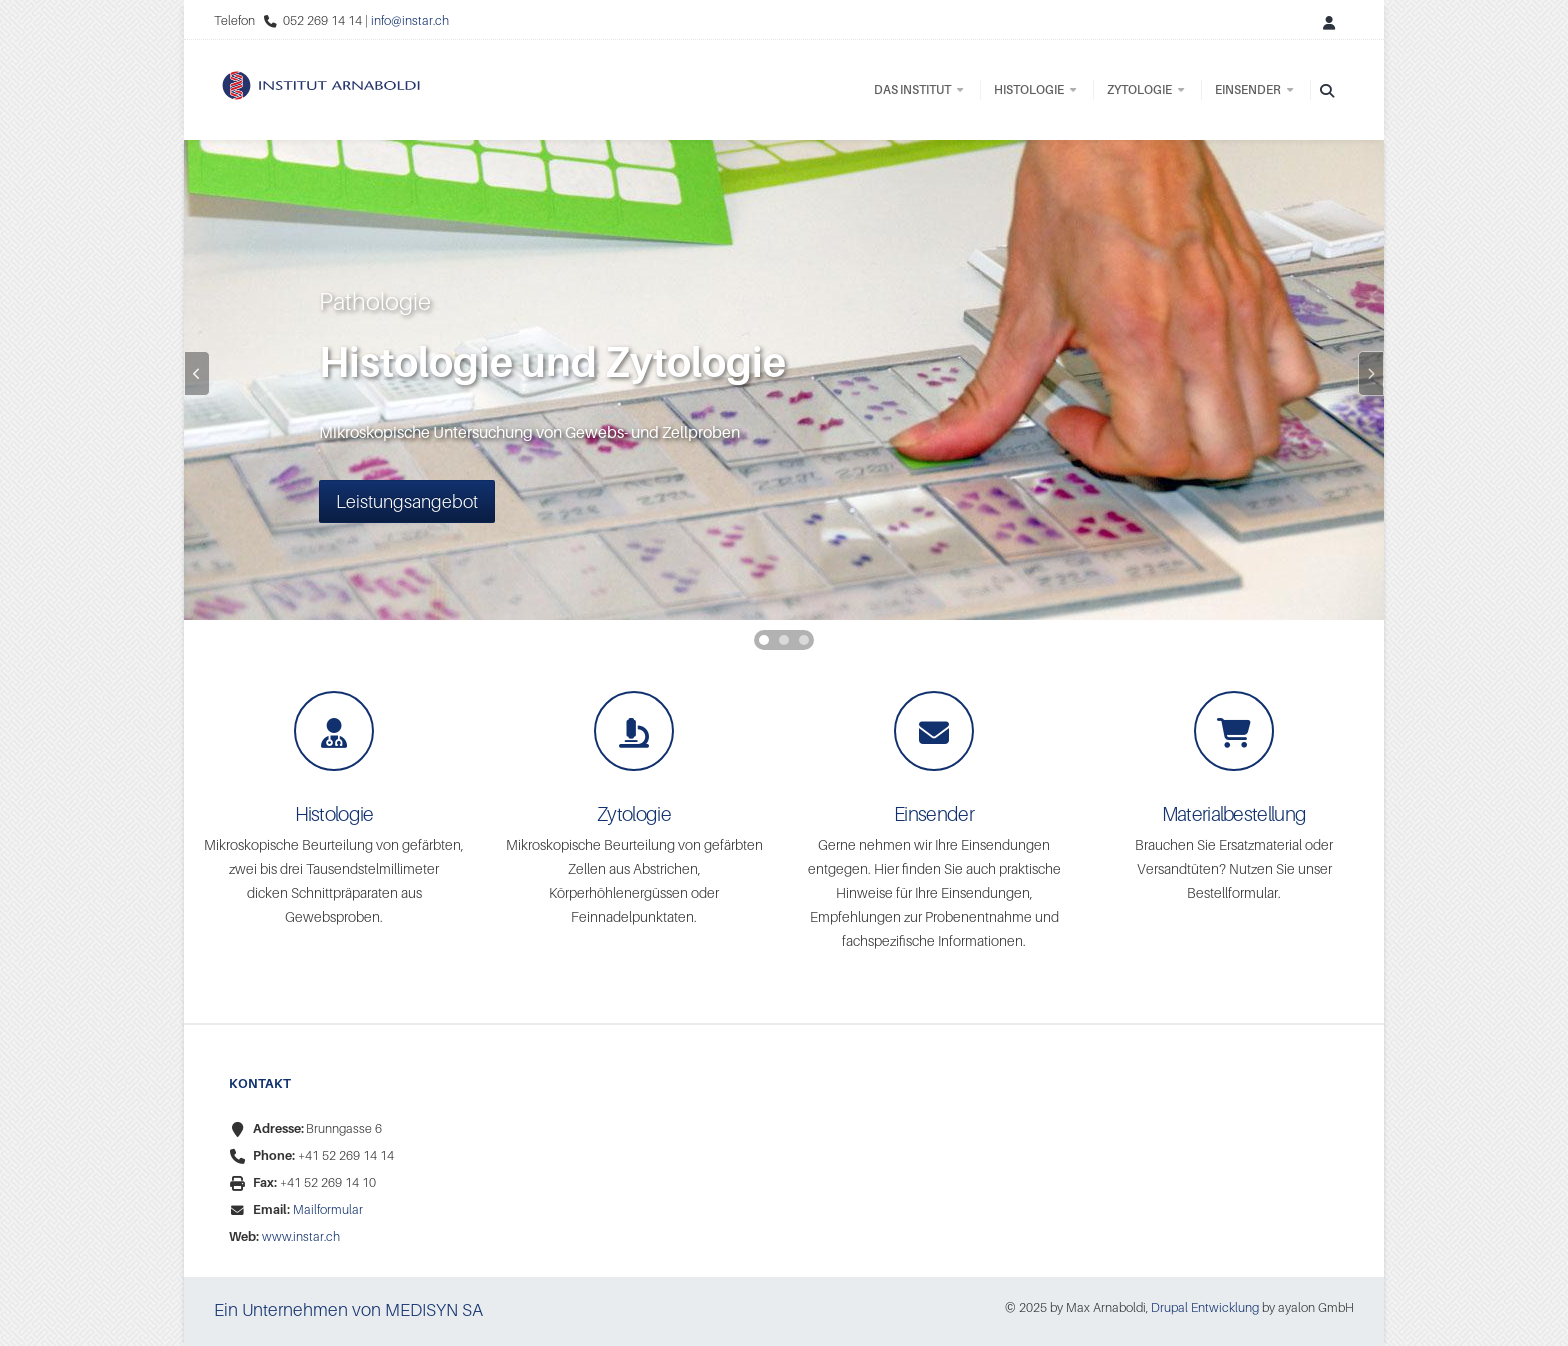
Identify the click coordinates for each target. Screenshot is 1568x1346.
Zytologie (1147, 89)
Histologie (1036, 89)
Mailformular (328, 1209)
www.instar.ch (301, 1236)
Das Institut (920, 89)
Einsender (1255, 89)
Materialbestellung (1234, 814)
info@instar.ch (410, 20)
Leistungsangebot (407, 501)
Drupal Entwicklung (1205, 1307)
